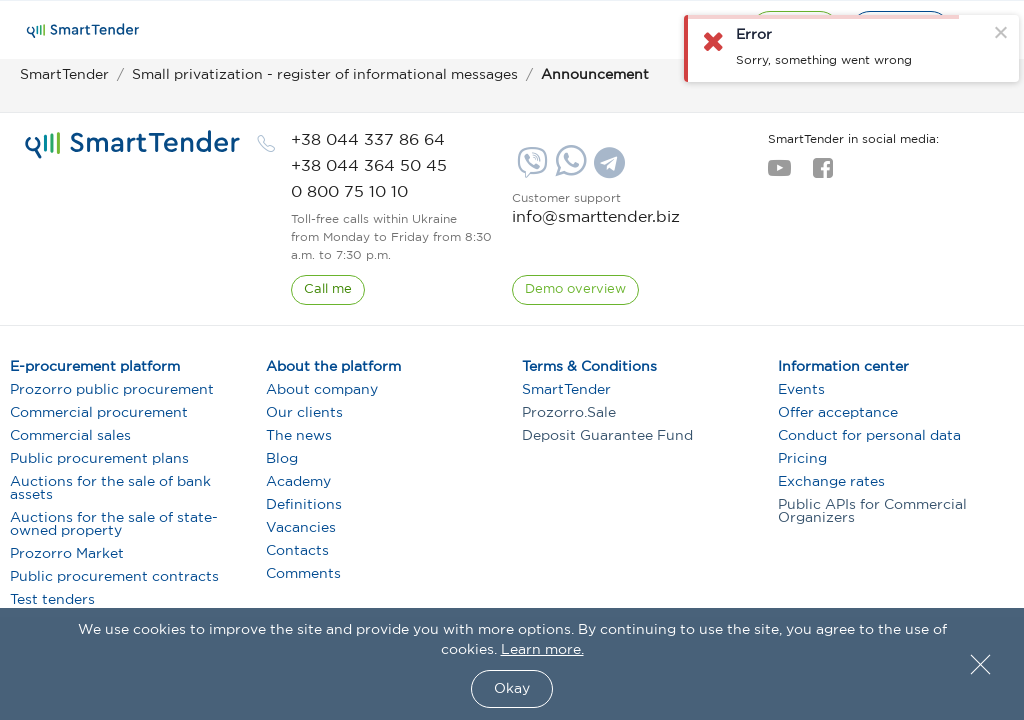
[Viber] (530, 170)
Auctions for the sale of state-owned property (114, 524)
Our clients (304, 413)
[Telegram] (607, 170)
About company (322, 390)
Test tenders (52, 600)
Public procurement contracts (114, 577)
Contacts (297, 551)
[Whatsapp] (568, 172)
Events (801, 390)
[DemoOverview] (575, 290)
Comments (303, 574)
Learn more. (542, 650)
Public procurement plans (99, 459)
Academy (298, 482)
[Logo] (83, 31)
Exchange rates (831, 482)
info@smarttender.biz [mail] (596, 217)
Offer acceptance (838, 413)
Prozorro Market (67, 554)
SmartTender (566, 390)
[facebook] (822, 174)
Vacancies (301, 528)
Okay (512, 689)
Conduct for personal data (869, 436)
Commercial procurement (99, 413)
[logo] (132, 145)
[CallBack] (328, 290)
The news (299, 436)
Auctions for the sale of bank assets (110, 488)
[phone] (368, 140)
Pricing (802, 459)
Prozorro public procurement (112, 390)
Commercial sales (70, 436)
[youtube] (779, 174)
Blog (282, 459)
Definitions (304, 505)
